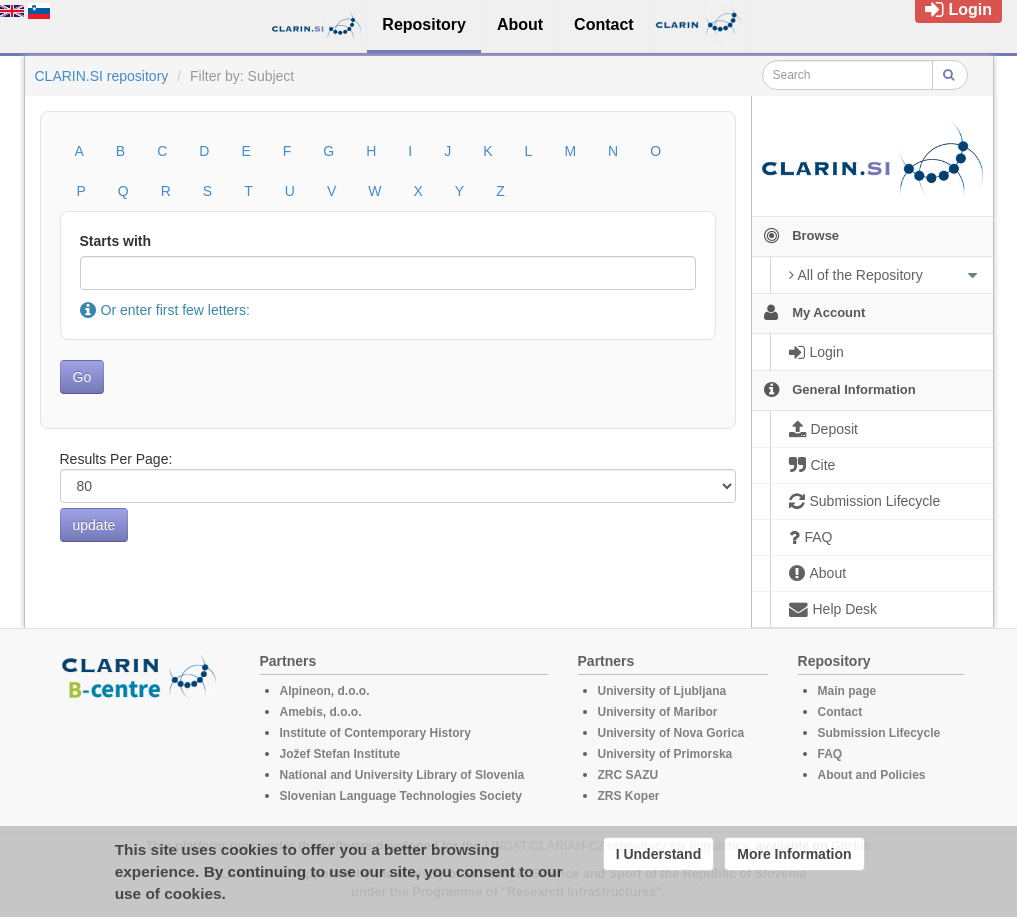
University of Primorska (665, 754)
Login (958, 9)
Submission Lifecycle (879, 733)
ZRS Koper (629, 796)
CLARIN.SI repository (102, 76)
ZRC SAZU (628, 775)
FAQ (830, 754)
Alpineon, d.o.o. (325, 691)
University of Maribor (658, 712)
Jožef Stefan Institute (340, 754)
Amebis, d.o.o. (321, 712)
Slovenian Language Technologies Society (401, 796)
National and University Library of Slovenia (402, 775)
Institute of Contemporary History (375, 733)
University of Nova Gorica (671, 733)
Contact (840, 712)
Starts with (116, 241)
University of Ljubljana (662, 691)
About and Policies (872, 775)
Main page (847, 691)
